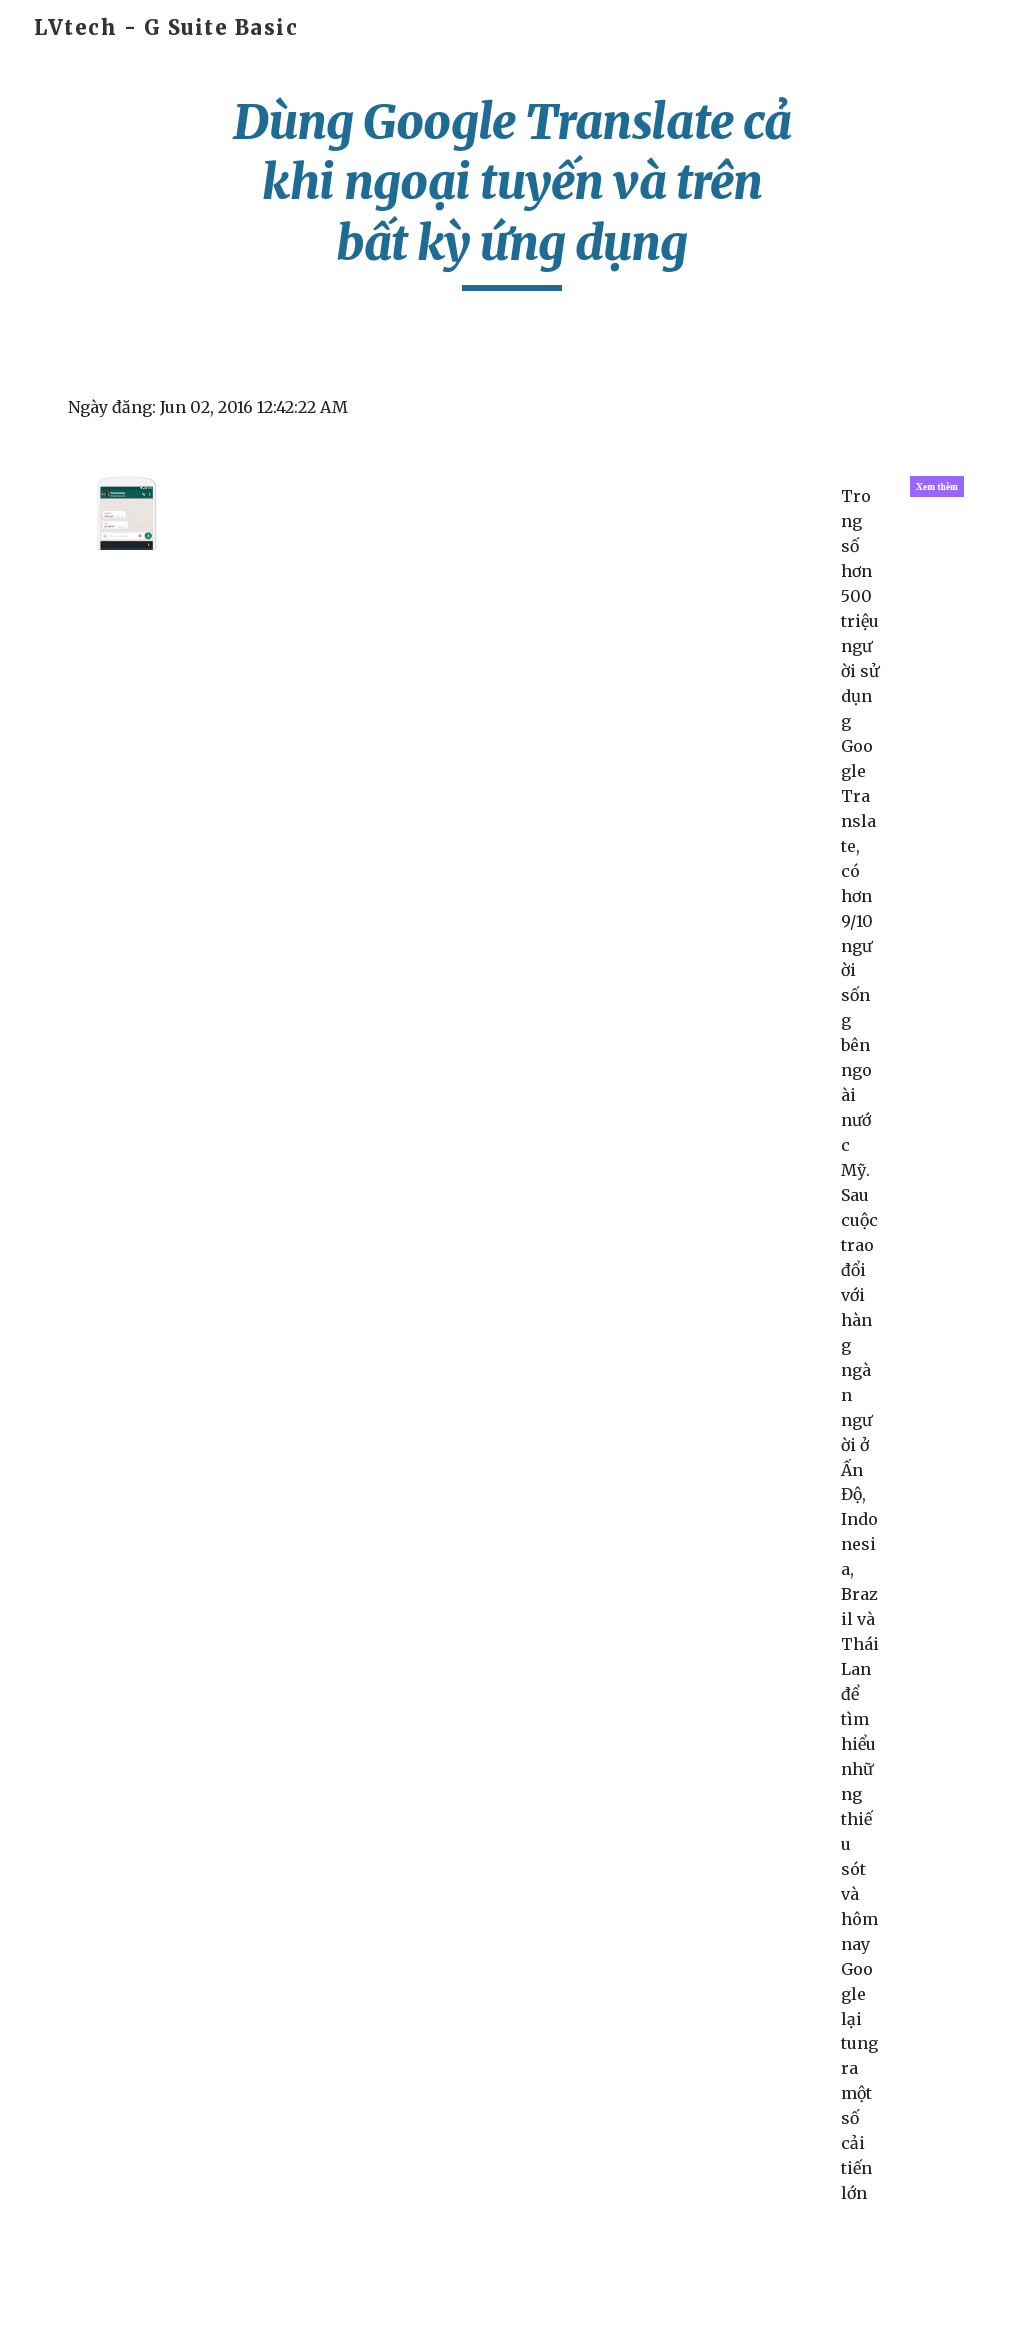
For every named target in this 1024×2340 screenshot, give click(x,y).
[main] (511, 191)
